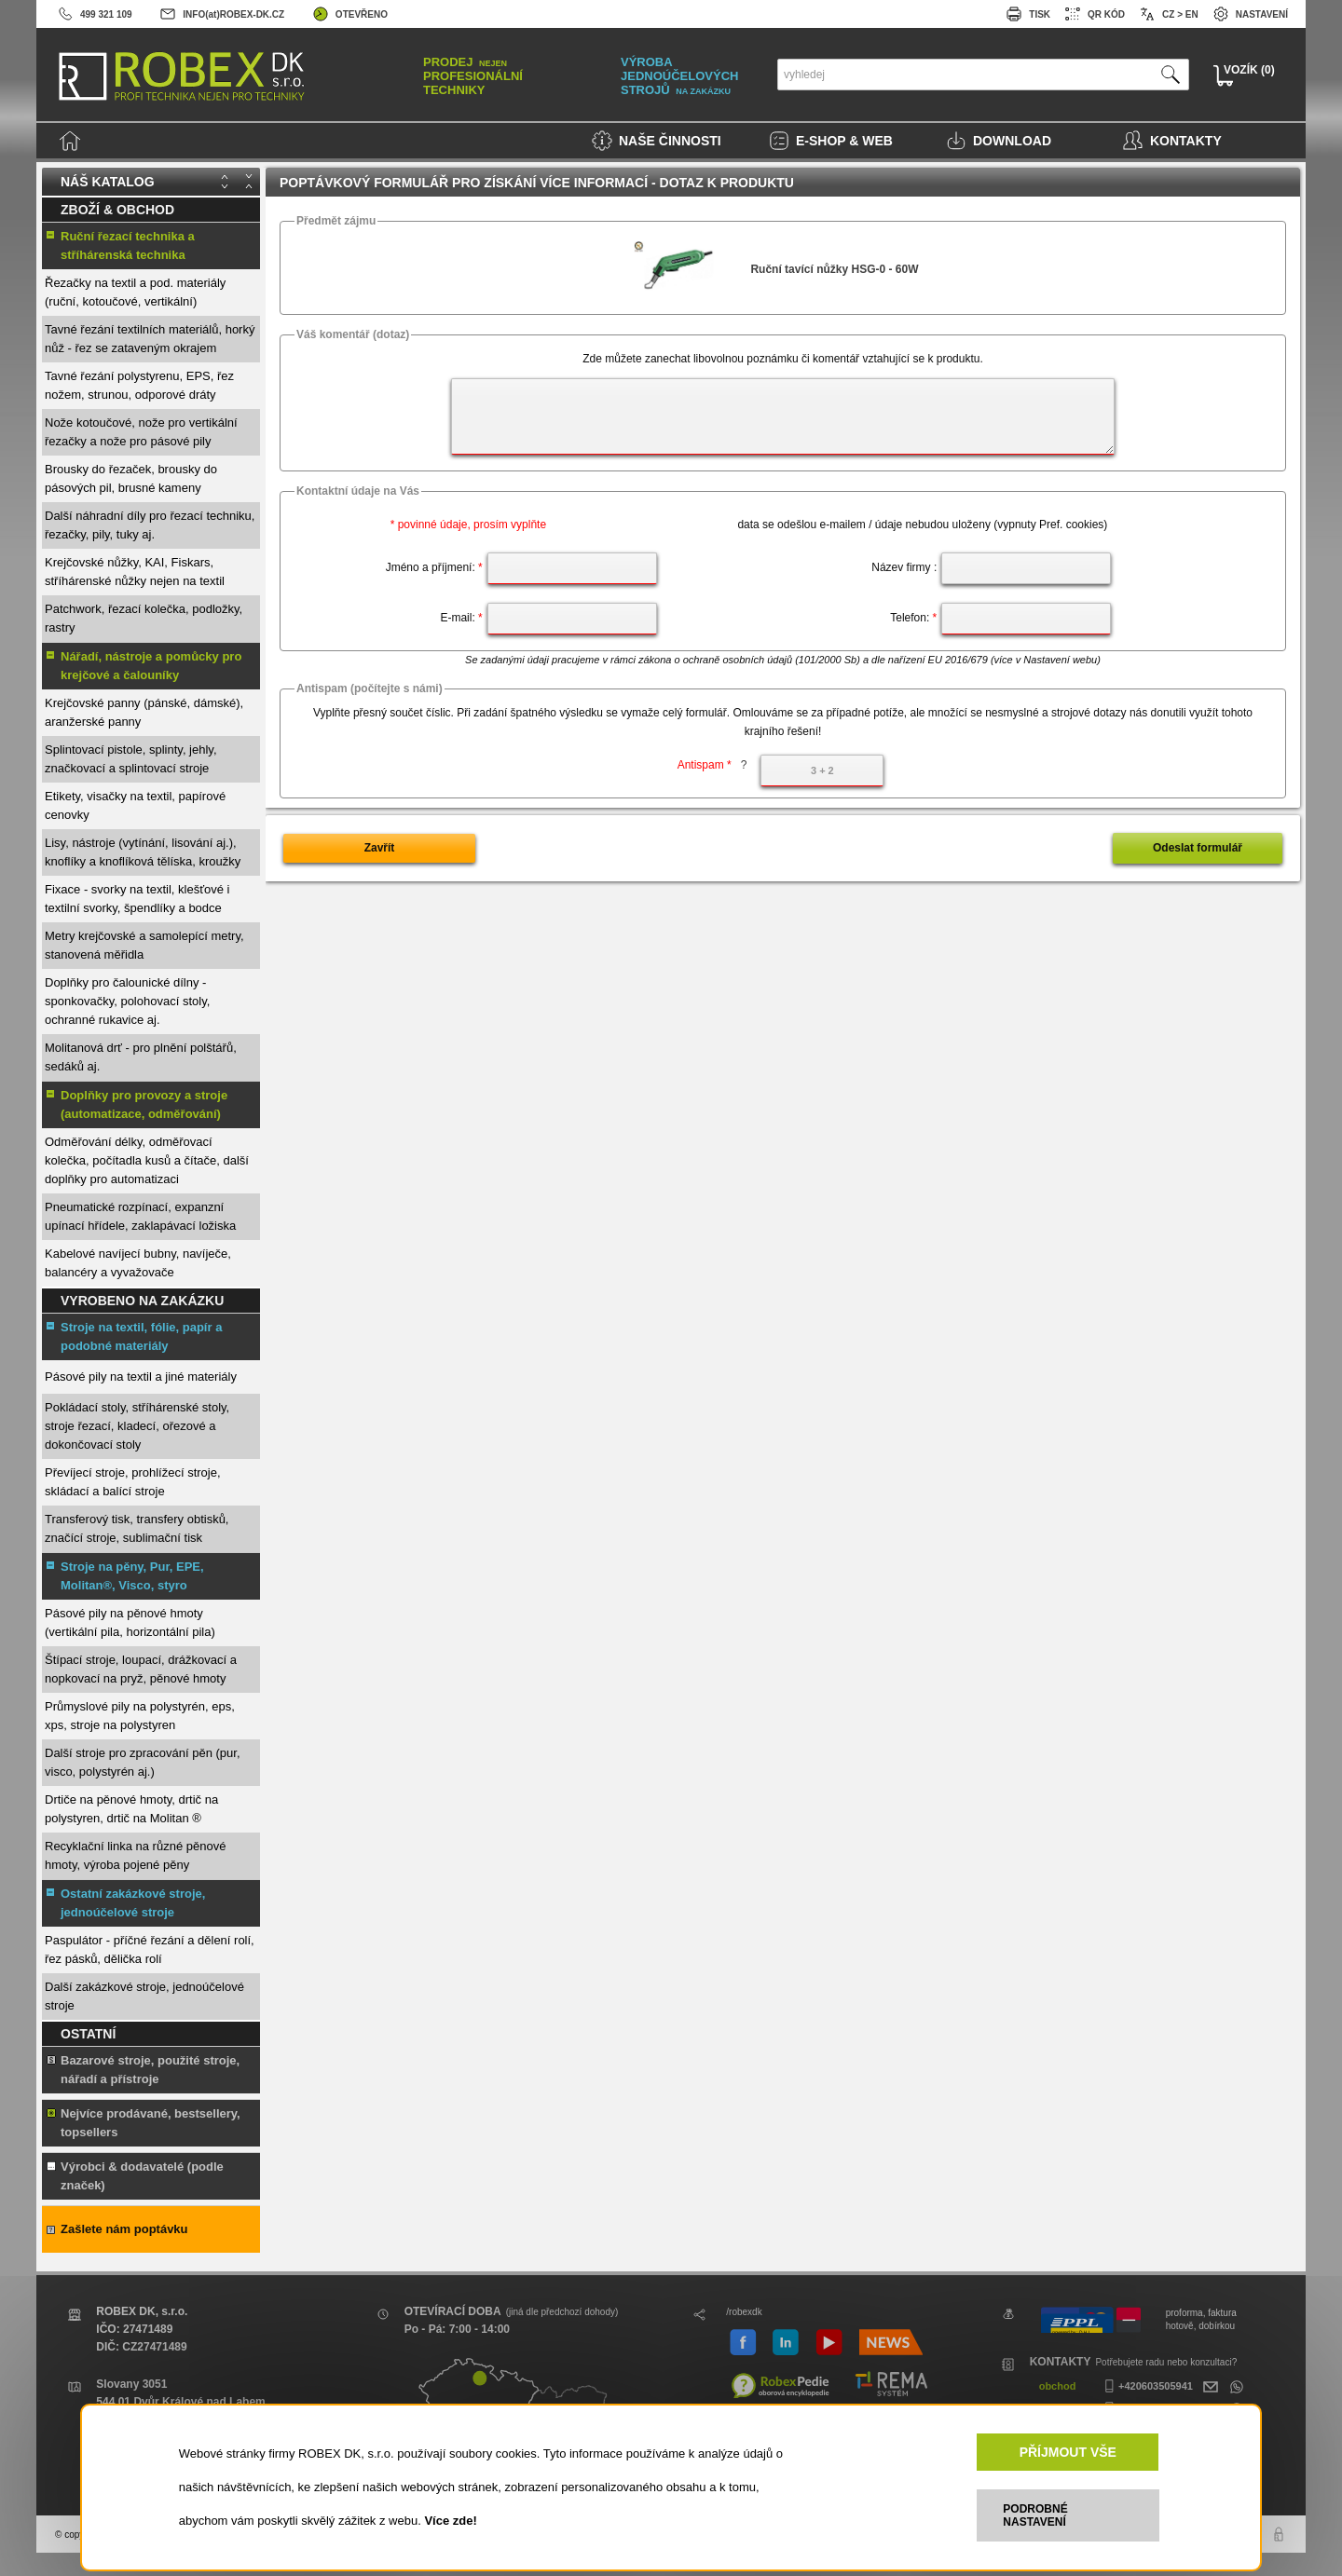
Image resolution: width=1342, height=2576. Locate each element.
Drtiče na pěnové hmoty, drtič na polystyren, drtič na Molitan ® (131, 1808)
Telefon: (913, 617)
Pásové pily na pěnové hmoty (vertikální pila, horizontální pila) (130, 1622)
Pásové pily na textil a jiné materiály (141, 1376)
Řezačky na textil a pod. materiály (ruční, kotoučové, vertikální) (135, 292)
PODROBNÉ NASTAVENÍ (1035, 2515)
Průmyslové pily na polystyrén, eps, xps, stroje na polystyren (140, 1715)
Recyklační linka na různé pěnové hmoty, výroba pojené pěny (135, 1855)
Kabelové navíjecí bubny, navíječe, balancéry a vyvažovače (138, 1263)
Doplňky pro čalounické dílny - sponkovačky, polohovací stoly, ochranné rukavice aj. (127, 1001)
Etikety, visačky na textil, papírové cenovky (135, 805)
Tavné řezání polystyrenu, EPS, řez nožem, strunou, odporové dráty (139, 385)
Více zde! (450, 2521)
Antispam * (712, 764)
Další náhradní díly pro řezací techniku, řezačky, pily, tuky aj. (149, 525)
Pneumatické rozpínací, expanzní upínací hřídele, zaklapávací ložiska (140, 1216)
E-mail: (461, 617)
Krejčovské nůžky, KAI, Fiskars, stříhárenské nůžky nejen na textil (135, 571)
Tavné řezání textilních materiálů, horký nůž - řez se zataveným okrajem (149, 338)
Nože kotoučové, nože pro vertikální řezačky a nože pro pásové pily (141, 432)
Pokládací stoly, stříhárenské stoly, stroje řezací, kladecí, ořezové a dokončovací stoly (137, 1426)
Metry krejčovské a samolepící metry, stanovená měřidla (144, 945)
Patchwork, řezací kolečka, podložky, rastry (143, 618)
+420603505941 (1146, 2385)
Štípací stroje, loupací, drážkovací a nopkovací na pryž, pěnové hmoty (141, 1669)
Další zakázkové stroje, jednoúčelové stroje (144, 1996)
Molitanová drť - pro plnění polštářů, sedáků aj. (141, 1057)
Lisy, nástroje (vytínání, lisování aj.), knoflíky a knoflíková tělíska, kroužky (142, 852)
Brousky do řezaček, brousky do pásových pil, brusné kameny (131, 478)
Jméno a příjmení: (434, 567)
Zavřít (379, 847)
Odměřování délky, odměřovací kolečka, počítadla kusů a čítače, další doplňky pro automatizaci (147, 1160)
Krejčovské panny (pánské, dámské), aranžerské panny (144, 712)
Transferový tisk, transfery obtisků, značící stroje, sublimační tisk (136, 1528)
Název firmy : (904, 567)
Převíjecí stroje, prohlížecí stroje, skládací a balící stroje (133, 1481)
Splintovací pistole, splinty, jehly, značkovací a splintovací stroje (131, 759)
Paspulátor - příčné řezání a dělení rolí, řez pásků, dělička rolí (149, 1949)
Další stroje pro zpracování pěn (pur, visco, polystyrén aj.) (142, 1762)
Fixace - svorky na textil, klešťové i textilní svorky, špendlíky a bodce (137, 898)
